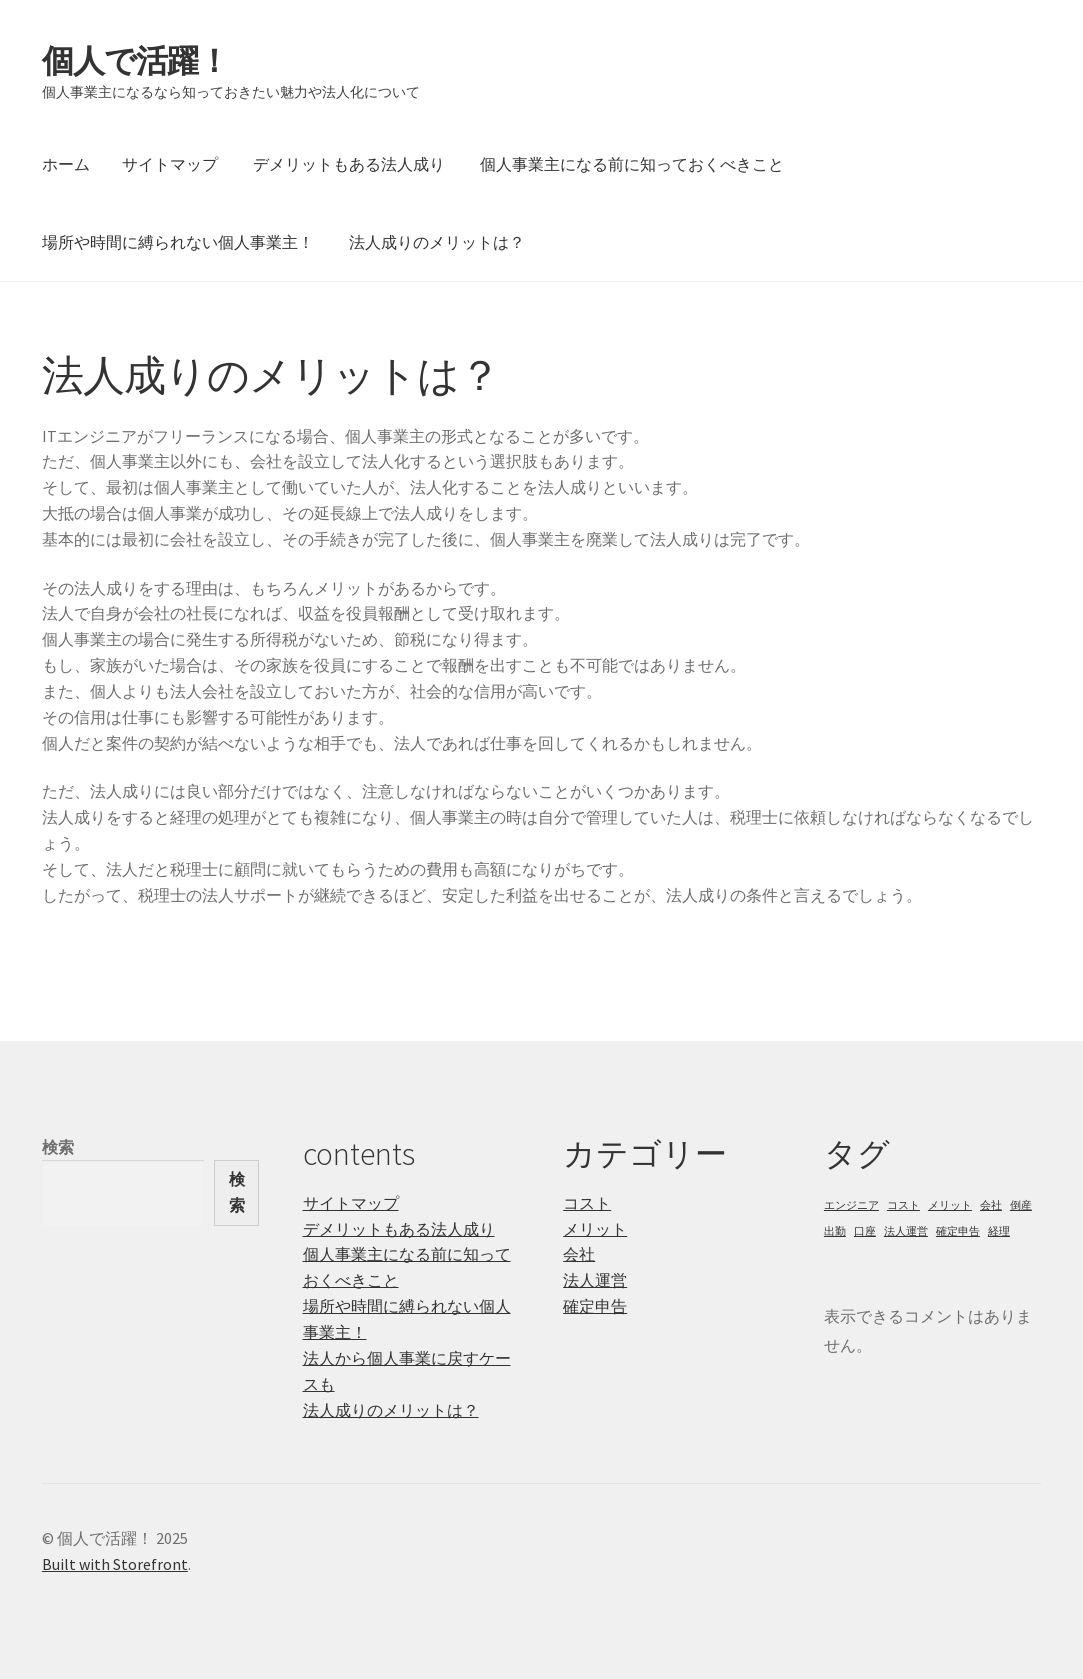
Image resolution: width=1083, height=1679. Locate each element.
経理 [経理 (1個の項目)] (999, 1231)
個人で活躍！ (135, 61)
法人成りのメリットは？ (437, 242)
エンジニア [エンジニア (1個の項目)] (851, 1205)
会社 (579, 1254)
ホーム (66, 164)
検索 (58, 1147)
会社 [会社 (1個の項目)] (991, 1205)
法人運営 (595, 1280)
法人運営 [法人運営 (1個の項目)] (906, 1231)
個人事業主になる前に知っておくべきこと (632, 164)
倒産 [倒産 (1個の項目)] (1021, 1205)
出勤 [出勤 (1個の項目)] (835, 1231)
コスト (587, 1203)
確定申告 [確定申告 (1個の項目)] (958, 1231)
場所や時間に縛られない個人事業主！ (178, 242)
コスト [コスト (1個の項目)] (903, 1205)
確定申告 (595, 1306)
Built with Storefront (115, 1564)
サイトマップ (170, 164)
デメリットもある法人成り (349, 164)
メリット (595, 1229)
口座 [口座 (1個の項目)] (865, 1231)
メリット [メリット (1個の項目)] (950, 1205)
